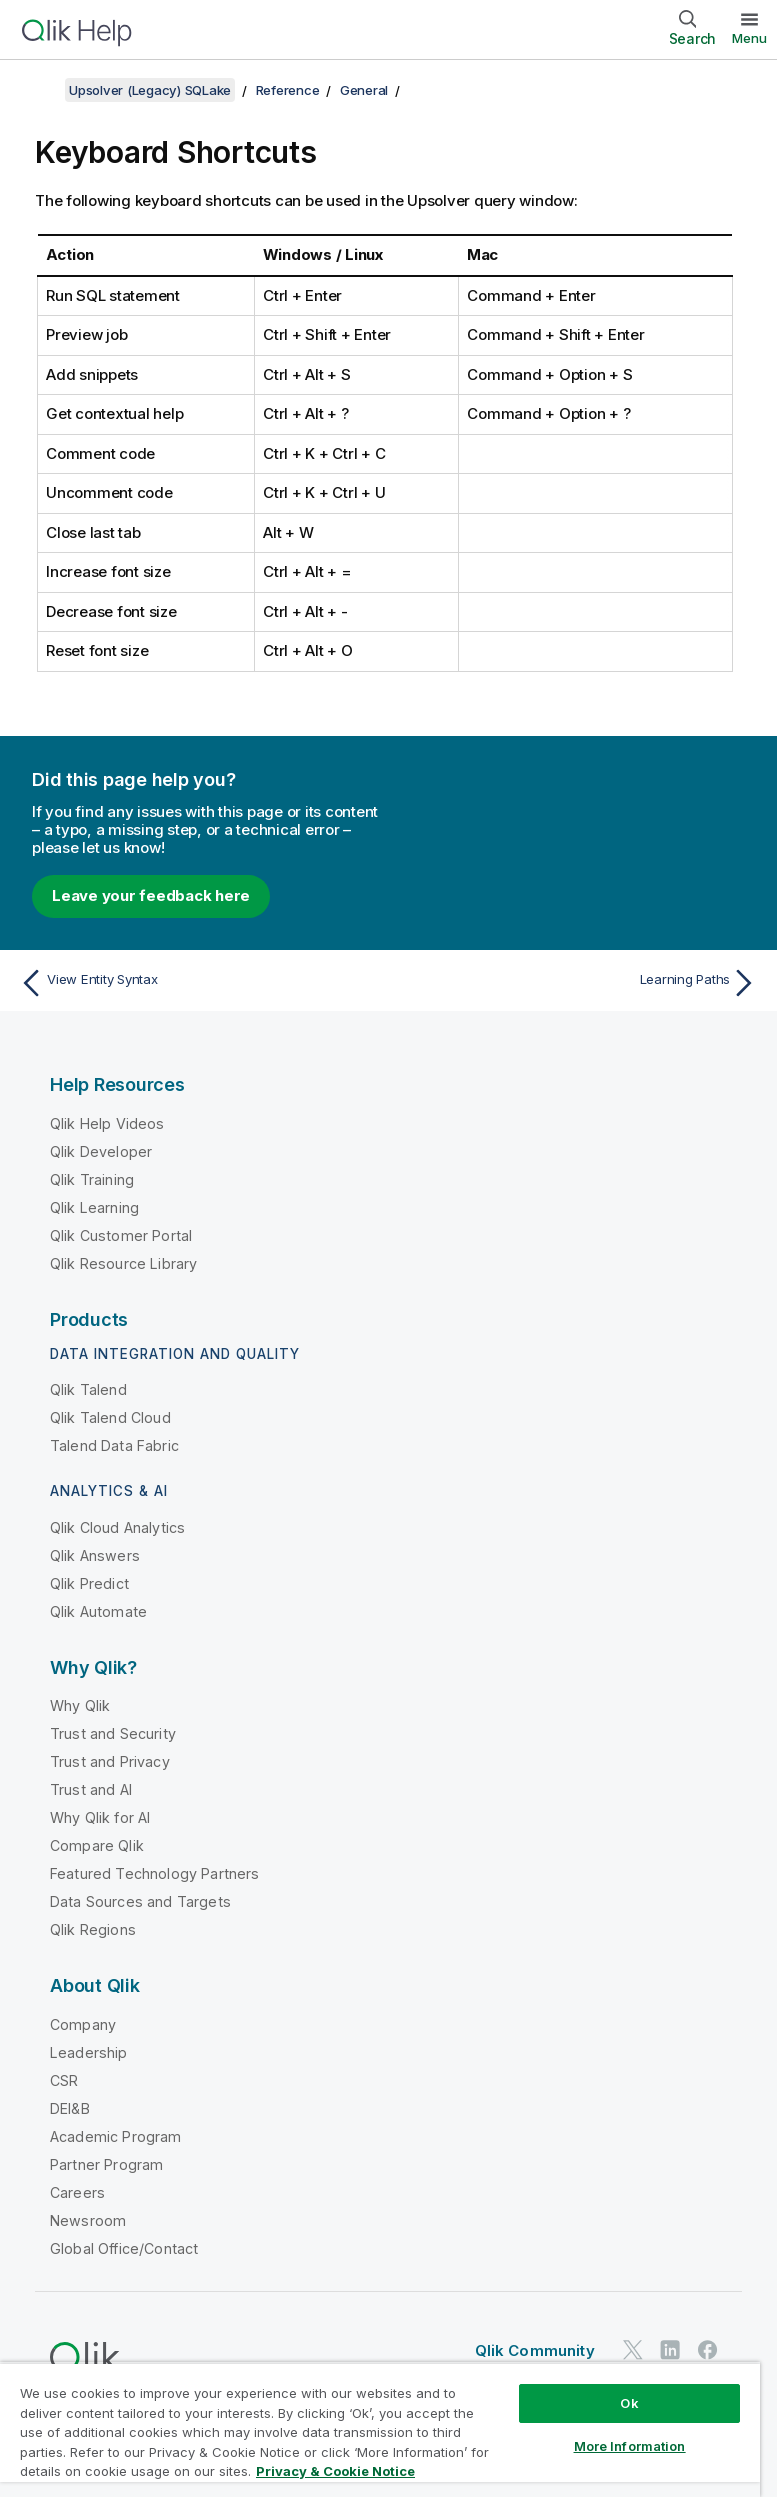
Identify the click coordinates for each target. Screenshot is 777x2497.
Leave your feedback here (151, 895)
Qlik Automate (98, 1611)
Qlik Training (92, 1179)
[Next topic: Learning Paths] (579, 983)
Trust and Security (113, 1733)
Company (83, 2024)
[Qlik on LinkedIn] (670, 2350)
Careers (77, 2192)
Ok (629, 2403)
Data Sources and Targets (140, 1901)
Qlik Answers (95, 1555)
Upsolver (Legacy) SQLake (150, 90)
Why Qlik (80, 1705)
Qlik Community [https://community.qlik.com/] (535, 2350)
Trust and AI (91, 1789)
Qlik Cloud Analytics (117, 1527)
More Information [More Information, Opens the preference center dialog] (630, 2446)
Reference (288, 90)
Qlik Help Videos (107, 1123)
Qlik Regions (93, 1929)
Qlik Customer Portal (121, 1235)
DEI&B (70, 2108)
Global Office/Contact (124, 2248)
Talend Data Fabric (114, 1445)
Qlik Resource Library (123, 1263)
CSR (64, 2080)
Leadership (89, 2052)
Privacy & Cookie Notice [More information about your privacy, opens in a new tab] (335, 2471)
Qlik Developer (101, 1151)
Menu (749, 38)
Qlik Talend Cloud (110, 1417)
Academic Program (116, 2136)
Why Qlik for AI (100, 1817)
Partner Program (106, 2164)
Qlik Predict (89, 1583)
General (364, 90)
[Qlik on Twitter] (633, 2350)
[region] (380, 2429)
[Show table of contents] (40, 90)
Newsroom (88, 2220)
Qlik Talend (88, 1389)
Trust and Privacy (110, 1761)
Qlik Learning (94, 1207)
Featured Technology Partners (154, 1873)
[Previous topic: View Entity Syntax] (198, 983)
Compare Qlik (97, 1845)
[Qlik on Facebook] (708, 2350)
